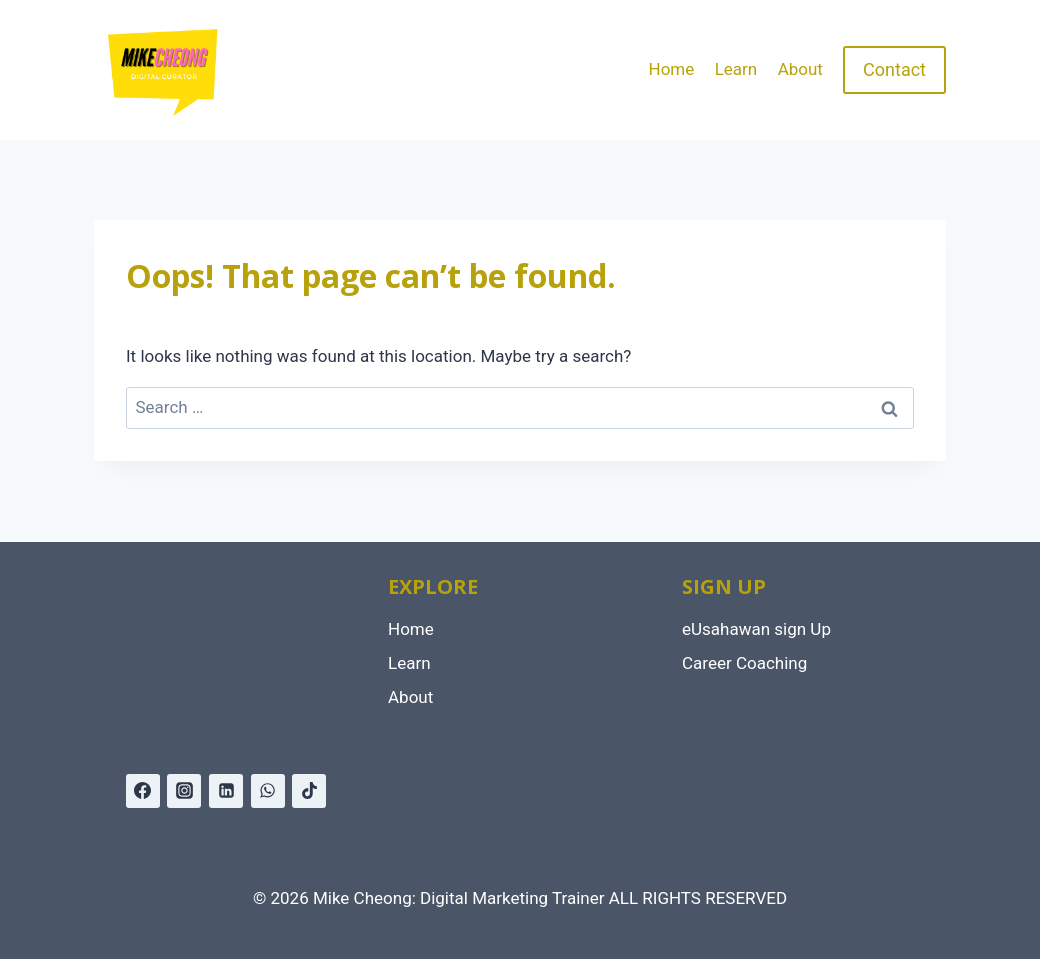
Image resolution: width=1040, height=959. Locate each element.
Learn (736, 69)
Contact (894, 69)
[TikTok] (309, 791)
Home (672, 69)
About (800, 69)
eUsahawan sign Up (756, 629)
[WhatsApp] (268, 791)
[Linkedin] (226, 791)
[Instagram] (184, 791)
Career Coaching (744, 663)
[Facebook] (143, 791)
